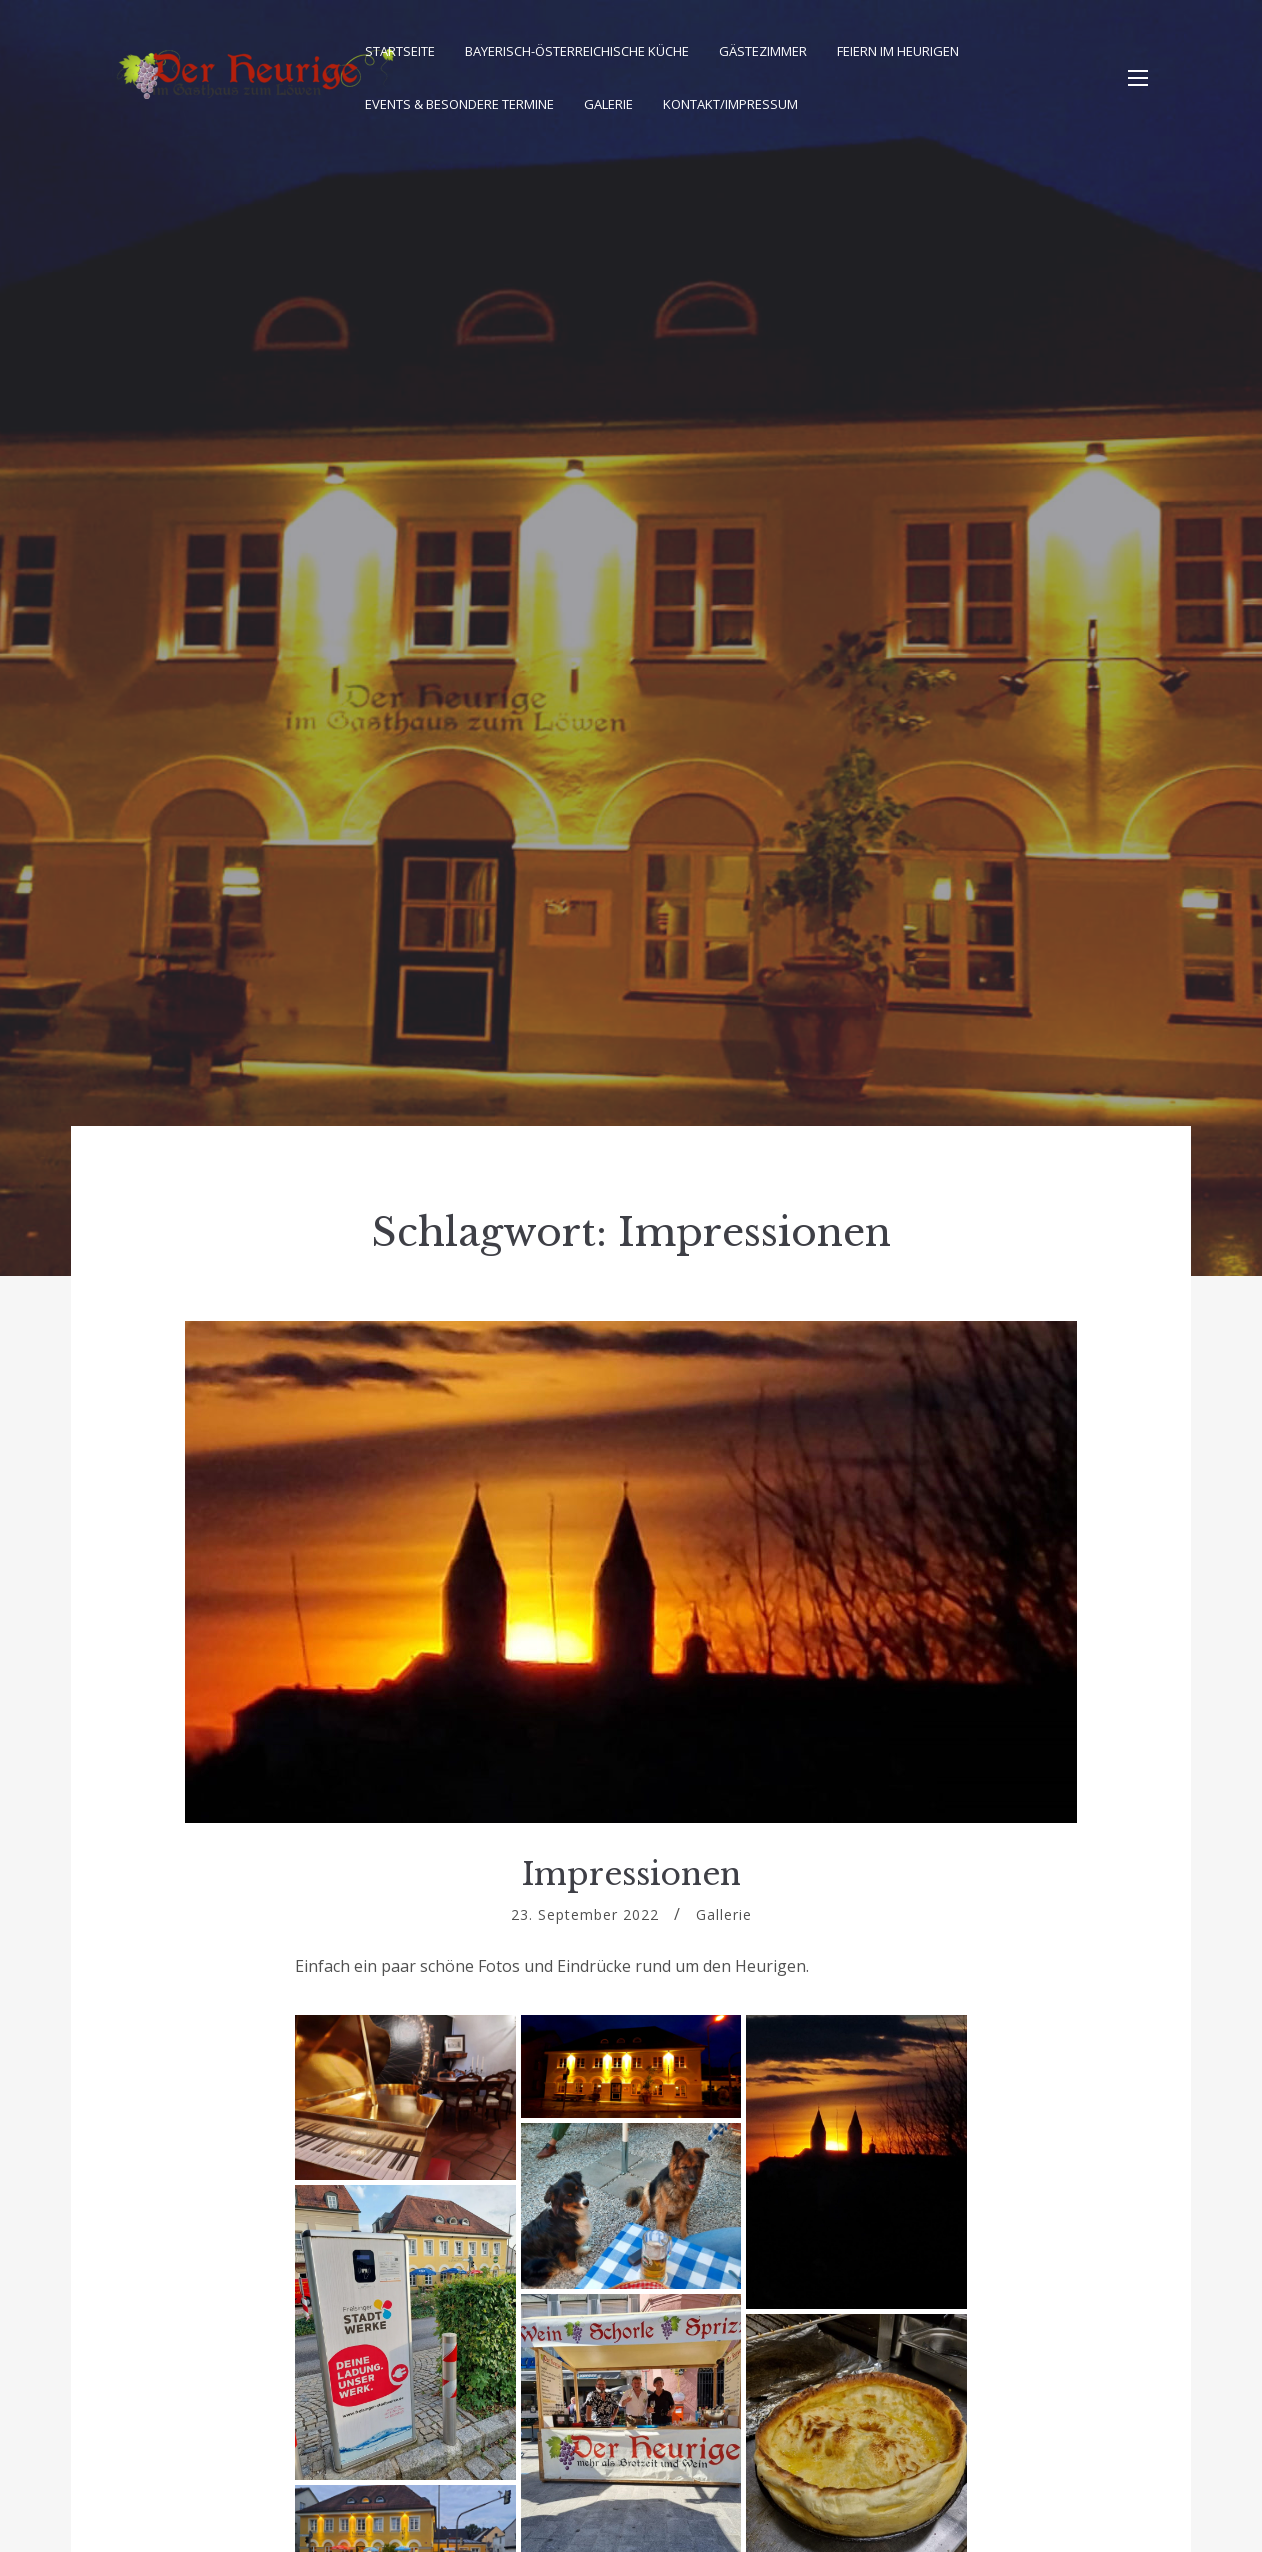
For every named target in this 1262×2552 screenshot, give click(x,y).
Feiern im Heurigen (898, 51)
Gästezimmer (763, 51)
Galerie (608, 104)
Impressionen (631, 1874)
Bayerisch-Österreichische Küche (577, 51)
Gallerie (724, 1914)
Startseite (400, 51)
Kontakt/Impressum (730, 104)
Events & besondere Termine (459, 104)
